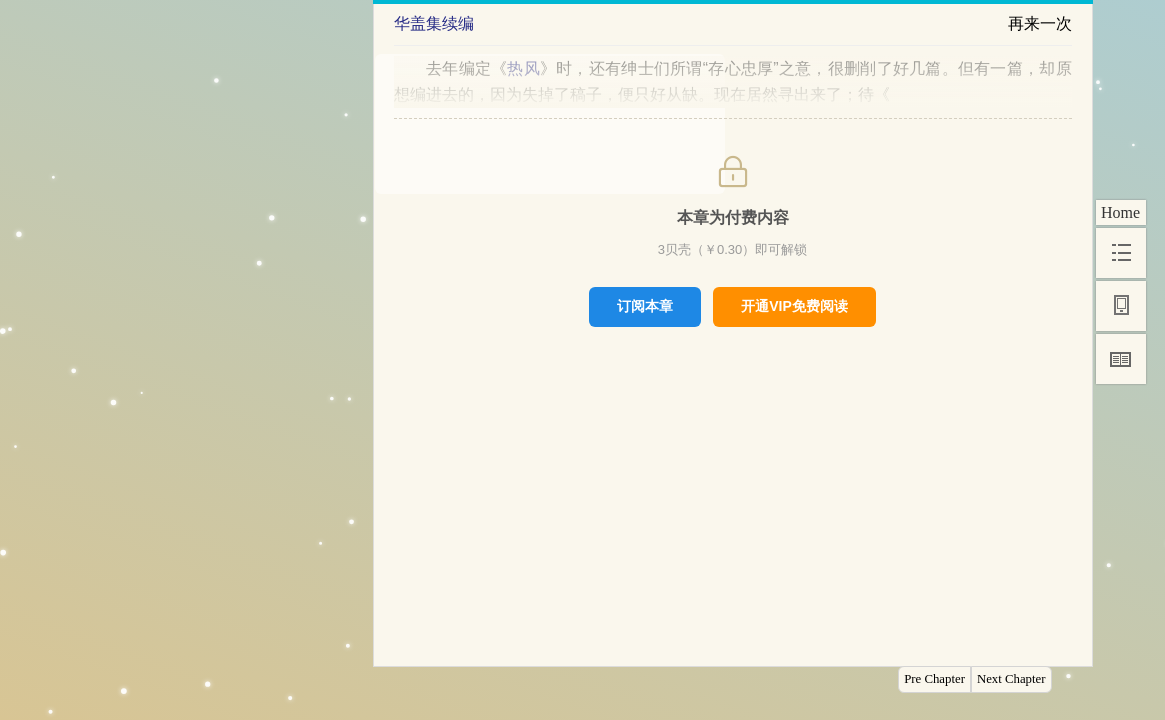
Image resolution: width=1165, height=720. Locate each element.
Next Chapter (1011, 679)
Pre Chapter (934, 679)
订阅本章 (645, 306)
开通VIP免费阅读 (794, 306)
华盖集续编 (434, 23)
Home (1120, 212)
